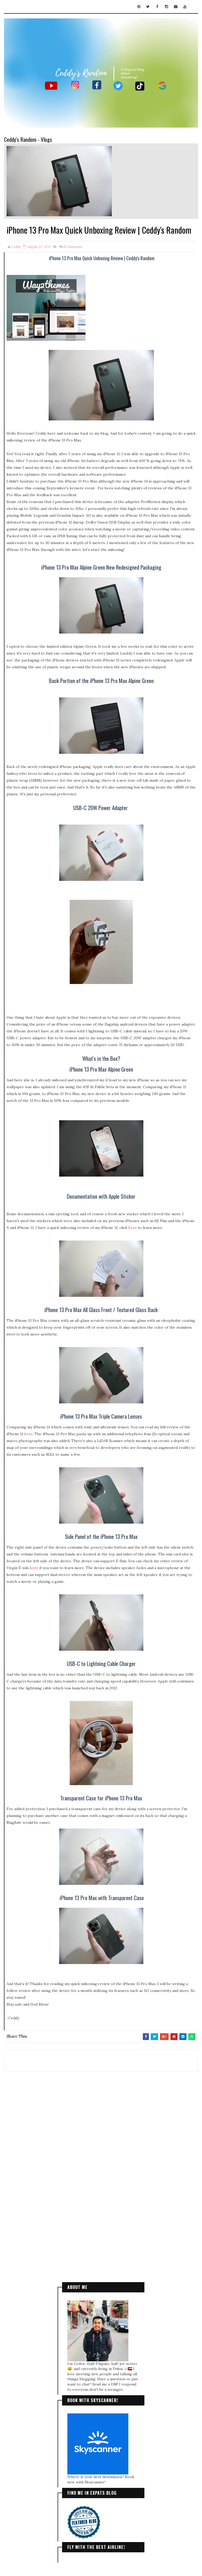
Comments (72, 247)
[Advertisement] (101, 2116)
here (132, 1227)
